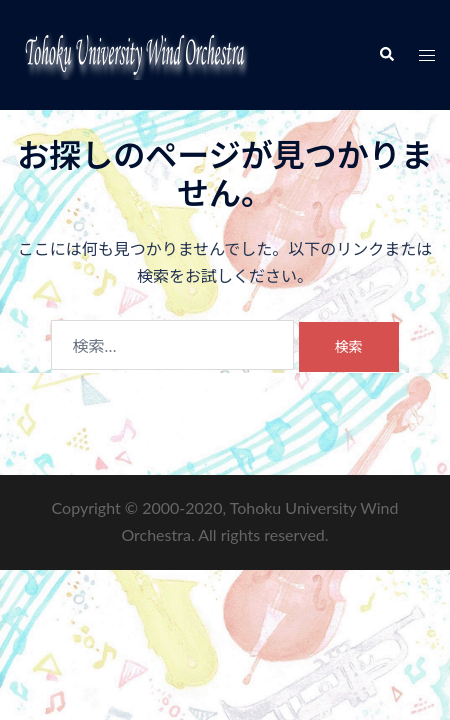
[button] (386, 55)
